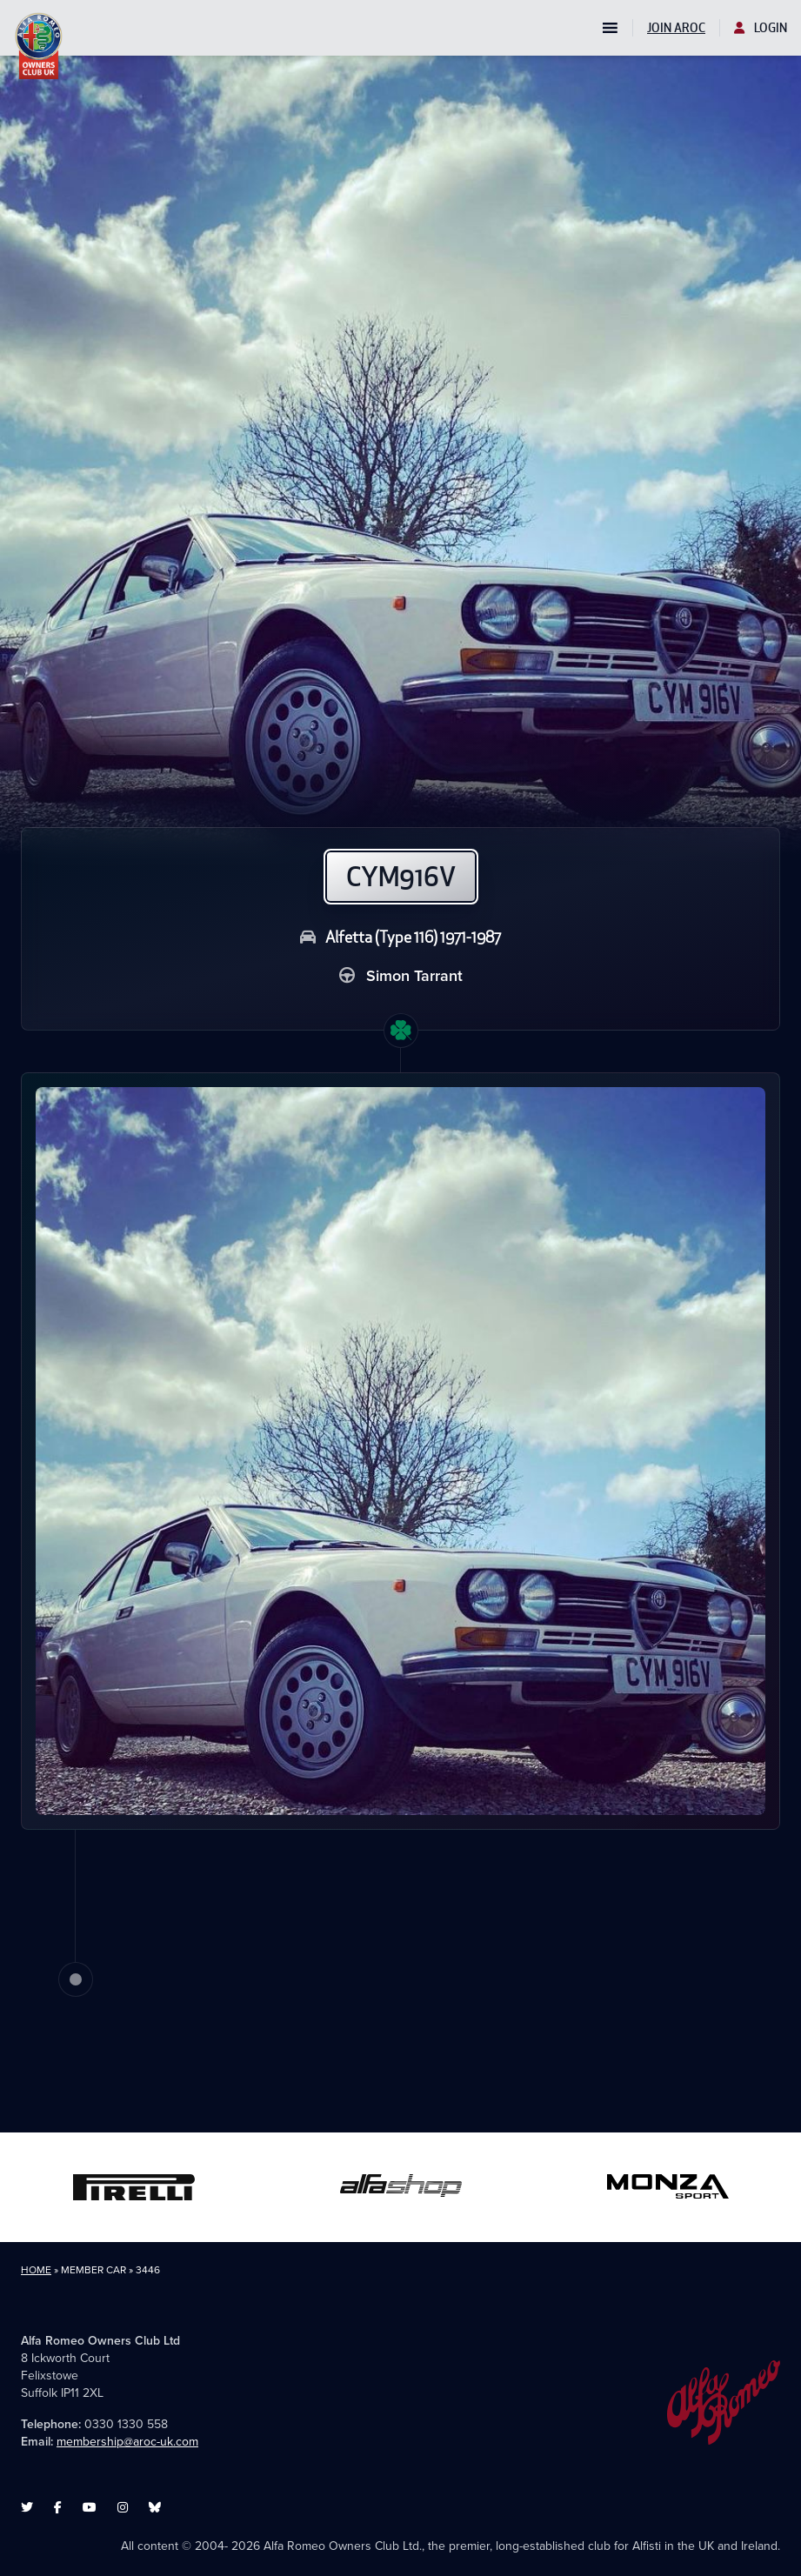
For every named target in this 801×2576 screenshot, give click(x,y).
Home (36, 2270)
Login (760, 28)
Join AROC (676, 28)
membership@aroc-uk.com (127, 2442)
